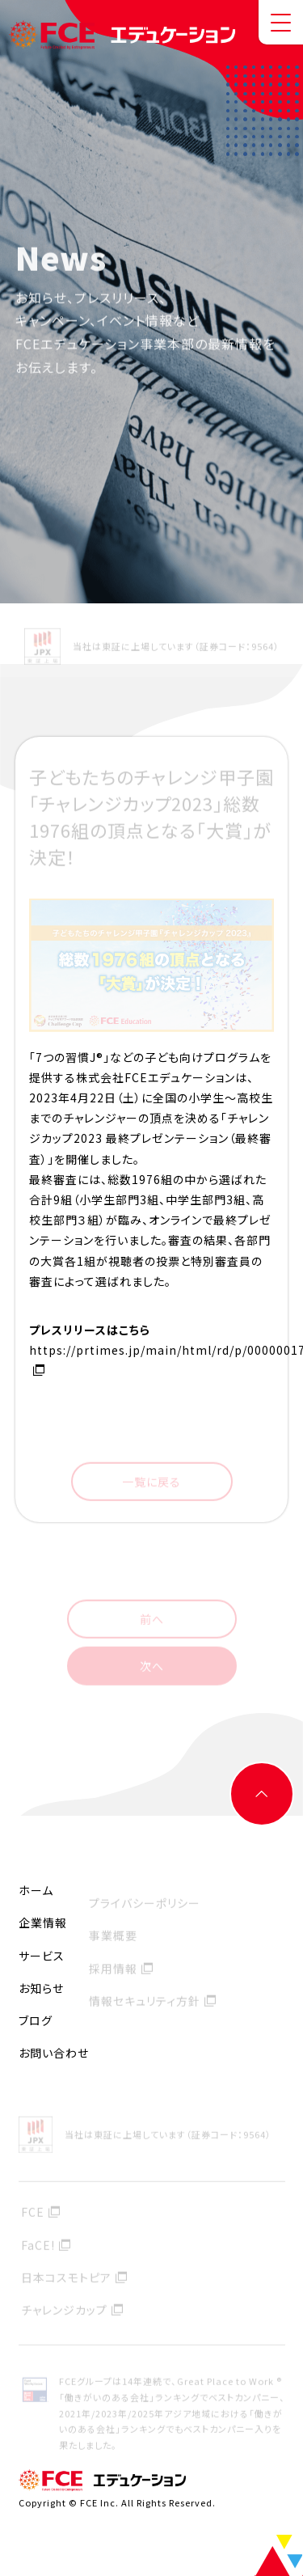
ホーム (36, 1890)
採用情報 (113, 1970)
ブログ (36, 2020)
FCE (32, 2214)
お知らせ (41, 1988)
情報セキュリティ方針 (144, 2002)
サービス (42, 1956)
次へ (152, 1668)
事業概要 (113, 1938)
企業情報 (43, 1922)
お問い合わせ (54, 2053)
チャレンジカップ (64, 2311)
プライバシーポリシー (144, 1905)
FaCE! (38, 2247)
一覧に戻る (151, 1483)
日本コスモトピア (66, 2279)
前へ (152, 1621)
